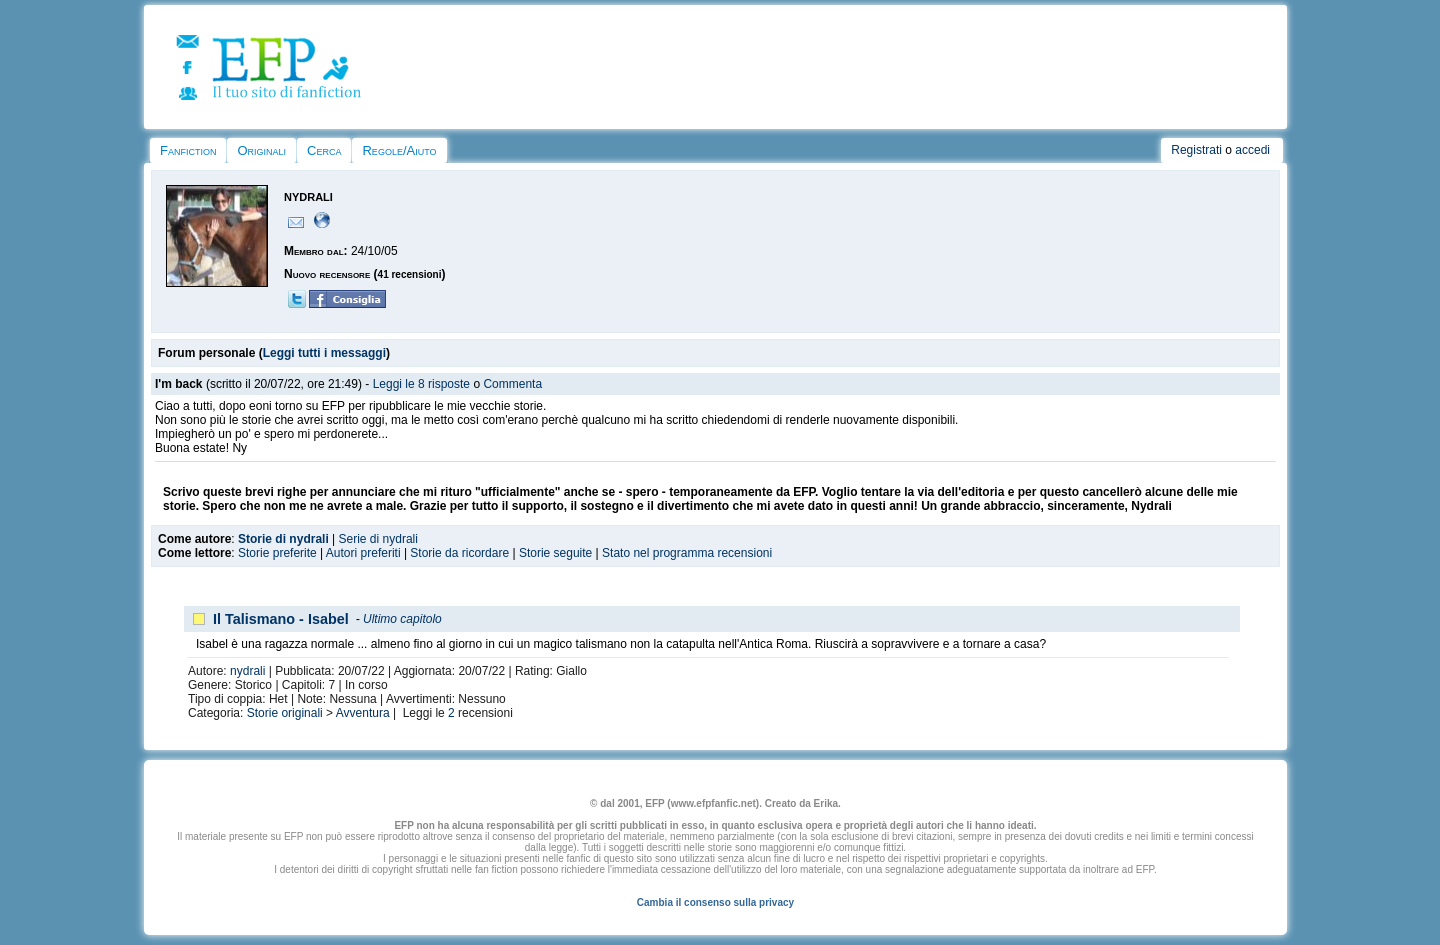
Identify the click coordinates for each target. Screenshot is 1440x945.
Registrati (1196, 150)
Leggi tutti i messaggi (324, 353)
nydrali (247, 671)
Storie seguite (555, 553)
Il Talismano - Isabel (281, 619)
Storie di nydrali (283, 539)
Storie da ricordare (459, 553)
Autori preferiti (363, 553)
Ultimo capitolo (402, 619)
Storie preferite (277, 553)
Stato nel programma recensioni (687, 553)
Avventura (363, 713)
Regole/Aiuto (399, 150)
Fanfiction (188, 150)
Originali (261, 150)
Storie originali (285, 713)
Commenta (512, 384)
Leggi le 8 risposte (421, 384)
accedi (1252, 150)
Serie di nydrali (378, 539)
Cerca (324, 150)
